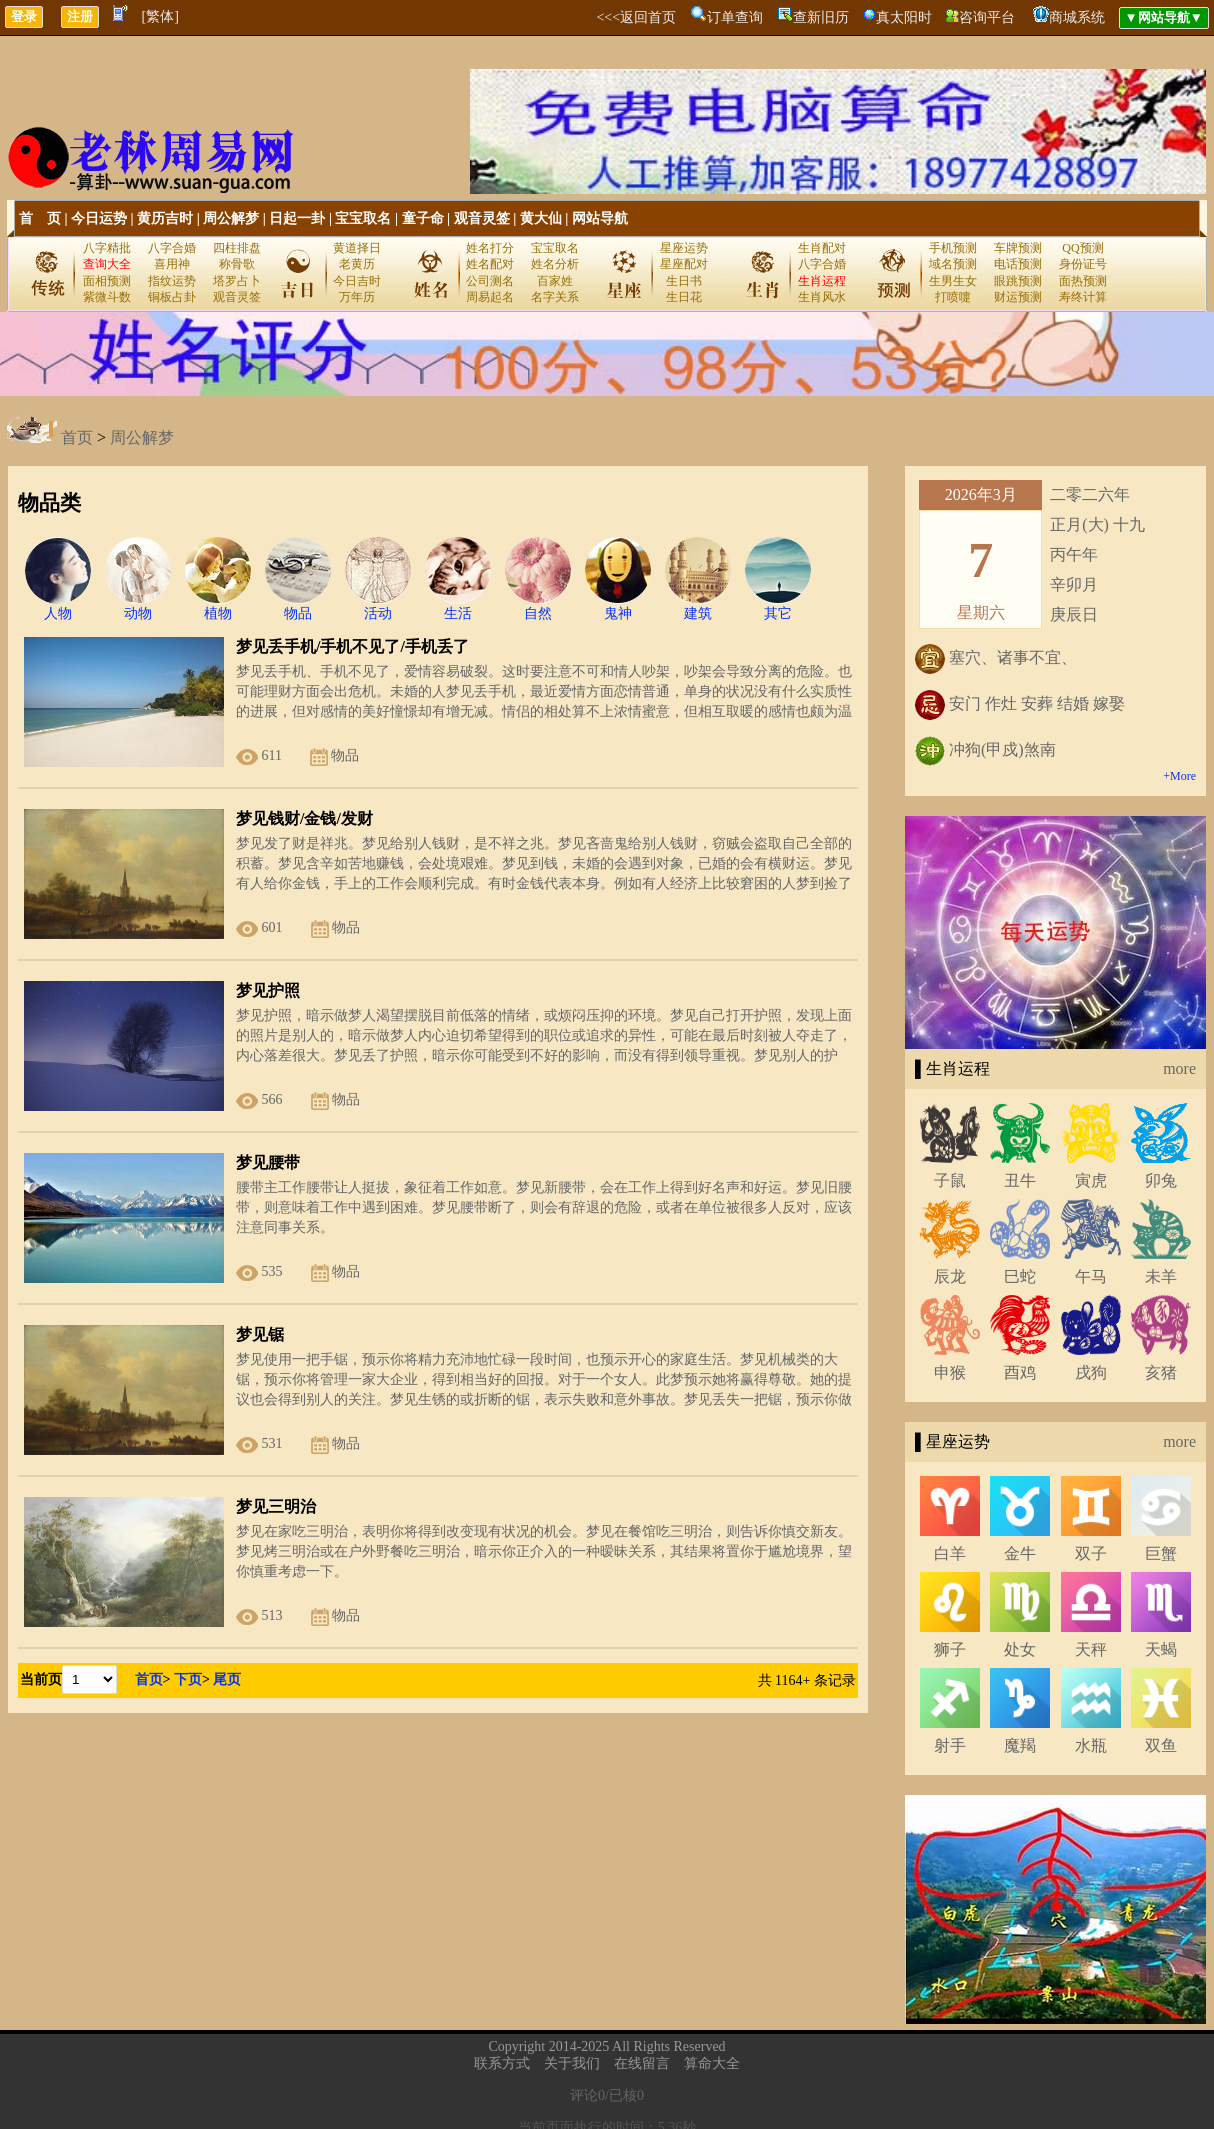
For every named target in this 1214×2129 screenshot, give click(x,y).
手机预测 (953, 248)
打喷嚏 (953, 297)
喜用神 (172, 264)
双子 (1091, 1553)
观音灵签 (482, 218)
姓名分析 (555, 264)
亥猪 (1161, 1372)
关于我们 (572, 2063)
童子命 (423, 218)
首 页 (40, 218)
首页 (77, 437)
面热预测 (1083, 281)
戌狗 (1091, 1372)
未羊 (1161, 1276)
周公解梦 (231, 218)
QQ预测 (1082, 248)
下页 (188, 1679)
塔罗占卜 (237, 281)
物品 (298, 606)
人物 (58, 606)
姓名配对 (490, 264)
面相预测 (107, 281)
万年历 (357, 297)
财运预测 (1018, 297)
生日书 (684, 281)
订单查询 (735, 17)
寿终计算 (1083, 297)
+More (1179, 776)
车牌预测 (1018, 248)
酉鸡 (1020, 1372)
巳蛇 (1020, 1276)
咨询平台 (987, 17)
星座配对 (684, 264)
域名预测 (953, 264)
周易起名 (490, 297)
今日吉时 (357, 281)
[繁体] (160, 16)
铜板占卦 (172, 297)
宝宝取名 (363, 218)
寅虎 (1091, 1180)
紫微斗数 (107, 297)
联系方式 (502, 2063)
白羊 (950, 1553)
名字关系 (555, 297)
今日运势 (99, 218)
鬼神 (618, 606)
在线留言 (642, 2063)
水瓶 (1091, 1745)
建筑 (698, 606)
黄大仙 (541, 218)
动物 (138, 606)
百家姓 (555, 281)
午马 (1091, 1276)
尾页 (227, 1679)
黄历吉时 (165, 218)
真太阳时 (904, 17)
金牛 (1020, 1553)
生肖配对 (822, 248)
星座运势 (684, 248)
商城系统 (1077, 17)
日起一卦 (297, 218)
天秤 (1091, 1649)
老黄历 (357, 264)
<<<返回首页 (636, 17)
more (1179, 1068)
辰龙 (950, 1276)
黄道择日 (357, 248)
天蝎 (1161, 1649)
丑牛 (1020, 1180)
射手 (950, 1745)
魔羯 (1020, 1745)
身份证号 (1083, 264)
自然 (538, 606)
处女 (1020, 1649)
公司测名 (490, 281)
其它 (778, 606)
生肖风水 (822, 297)
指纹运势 (172, 281)
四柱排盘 (237, 248)
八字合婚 (172, 248)
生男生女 (953, 281)
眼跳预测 (1018, 281)
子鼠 (950, 1180)
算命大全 (712, 2063)
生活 (458, 606)
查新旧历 (821, 17)
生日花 (684, 297)
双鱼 (1161, 1745)
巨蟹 (1161, 1553)
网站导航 (600, 218)
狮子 (950, 1649)
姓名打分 (490, 248)
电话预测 (1018, 264)
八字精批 (107, 248)
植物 (218, 606)
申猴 (950, 1372)
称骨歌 (237, 264)
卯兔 (1161, 1180)
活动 (378, 606)
